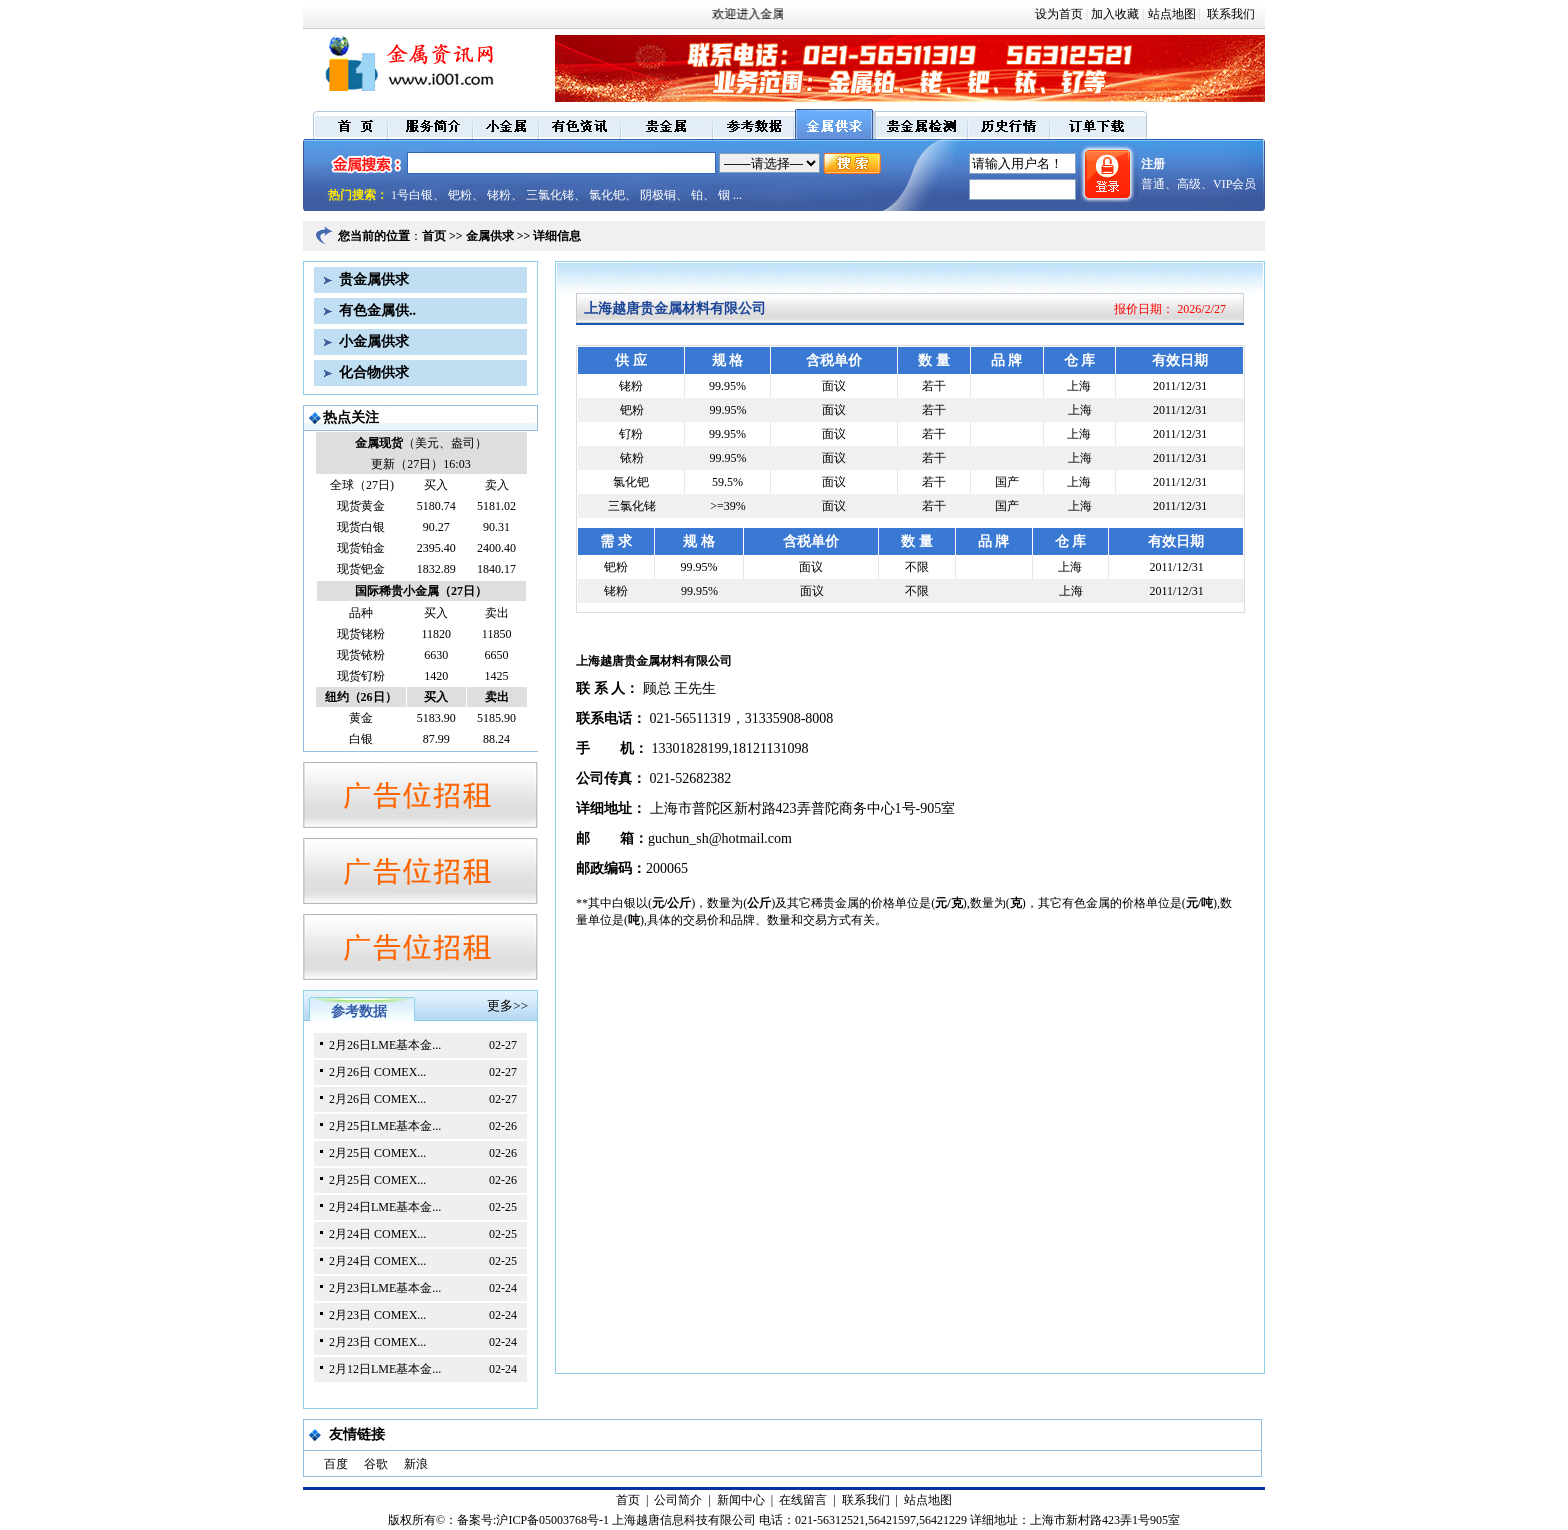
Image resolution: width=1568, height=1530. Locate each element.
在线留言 (803, 1500)
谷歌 (376, 1464)
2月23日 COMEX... (377, 1315)
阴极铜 (658, 195)
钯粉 (460, 195)
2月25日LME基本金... (385, 1126)
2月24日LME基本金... (385, 1207)
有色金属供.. (377, 310)
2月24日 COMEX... (377, 1234)
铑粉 (499, 195)
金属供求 (490, 236)
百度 (336, 1464)
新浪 (416, 1464)
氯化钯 (607, 195)
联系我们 (1229, 14)
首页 (434, 236)
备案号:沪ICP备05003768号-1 (533, 1520)
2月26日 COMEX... (377, 1072)
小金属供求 (374, 341)
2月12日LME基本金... (385, 1369)
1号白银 (412, 195)
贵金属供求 (374, 279)
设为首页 (1059, 14)
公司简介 (678, 1500)
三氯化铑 (550, 195)
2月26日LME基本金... (385, 1045)
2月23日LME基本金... (385, 1288)
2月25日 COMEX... (377, 1153)
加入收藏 (1115, 14)
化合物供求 (374, 372)
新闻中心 (741, 1500)
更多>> (507, 1005)
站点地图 (1172, 14)
